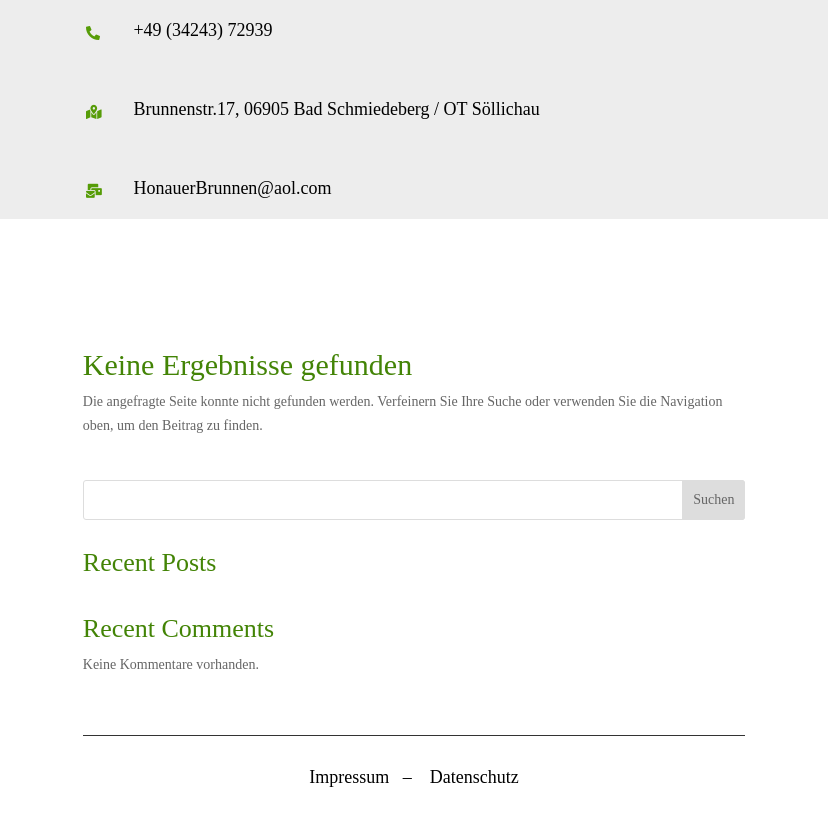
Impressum (349, 777)
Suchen (713, 499)
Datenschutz (474, 777)
